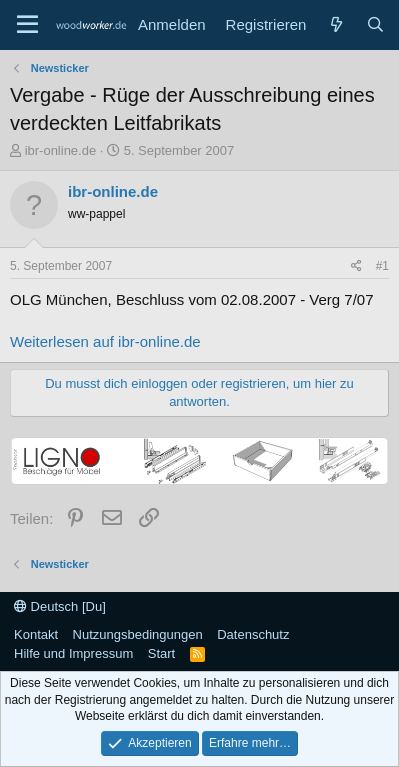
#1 (382, 266)
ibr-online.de (61, 150)
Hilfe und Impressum (73, 653)
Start (161, 653)
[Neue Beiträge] (335, 24)
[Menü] (27, 25)
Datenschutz (253, 634)
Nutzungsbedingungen (138, 634)
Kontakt (36, 634)
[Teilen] (356, 266)
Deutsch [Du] (60, 606)
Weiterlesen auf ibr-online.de (105, 341)
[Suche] (375, 24)
